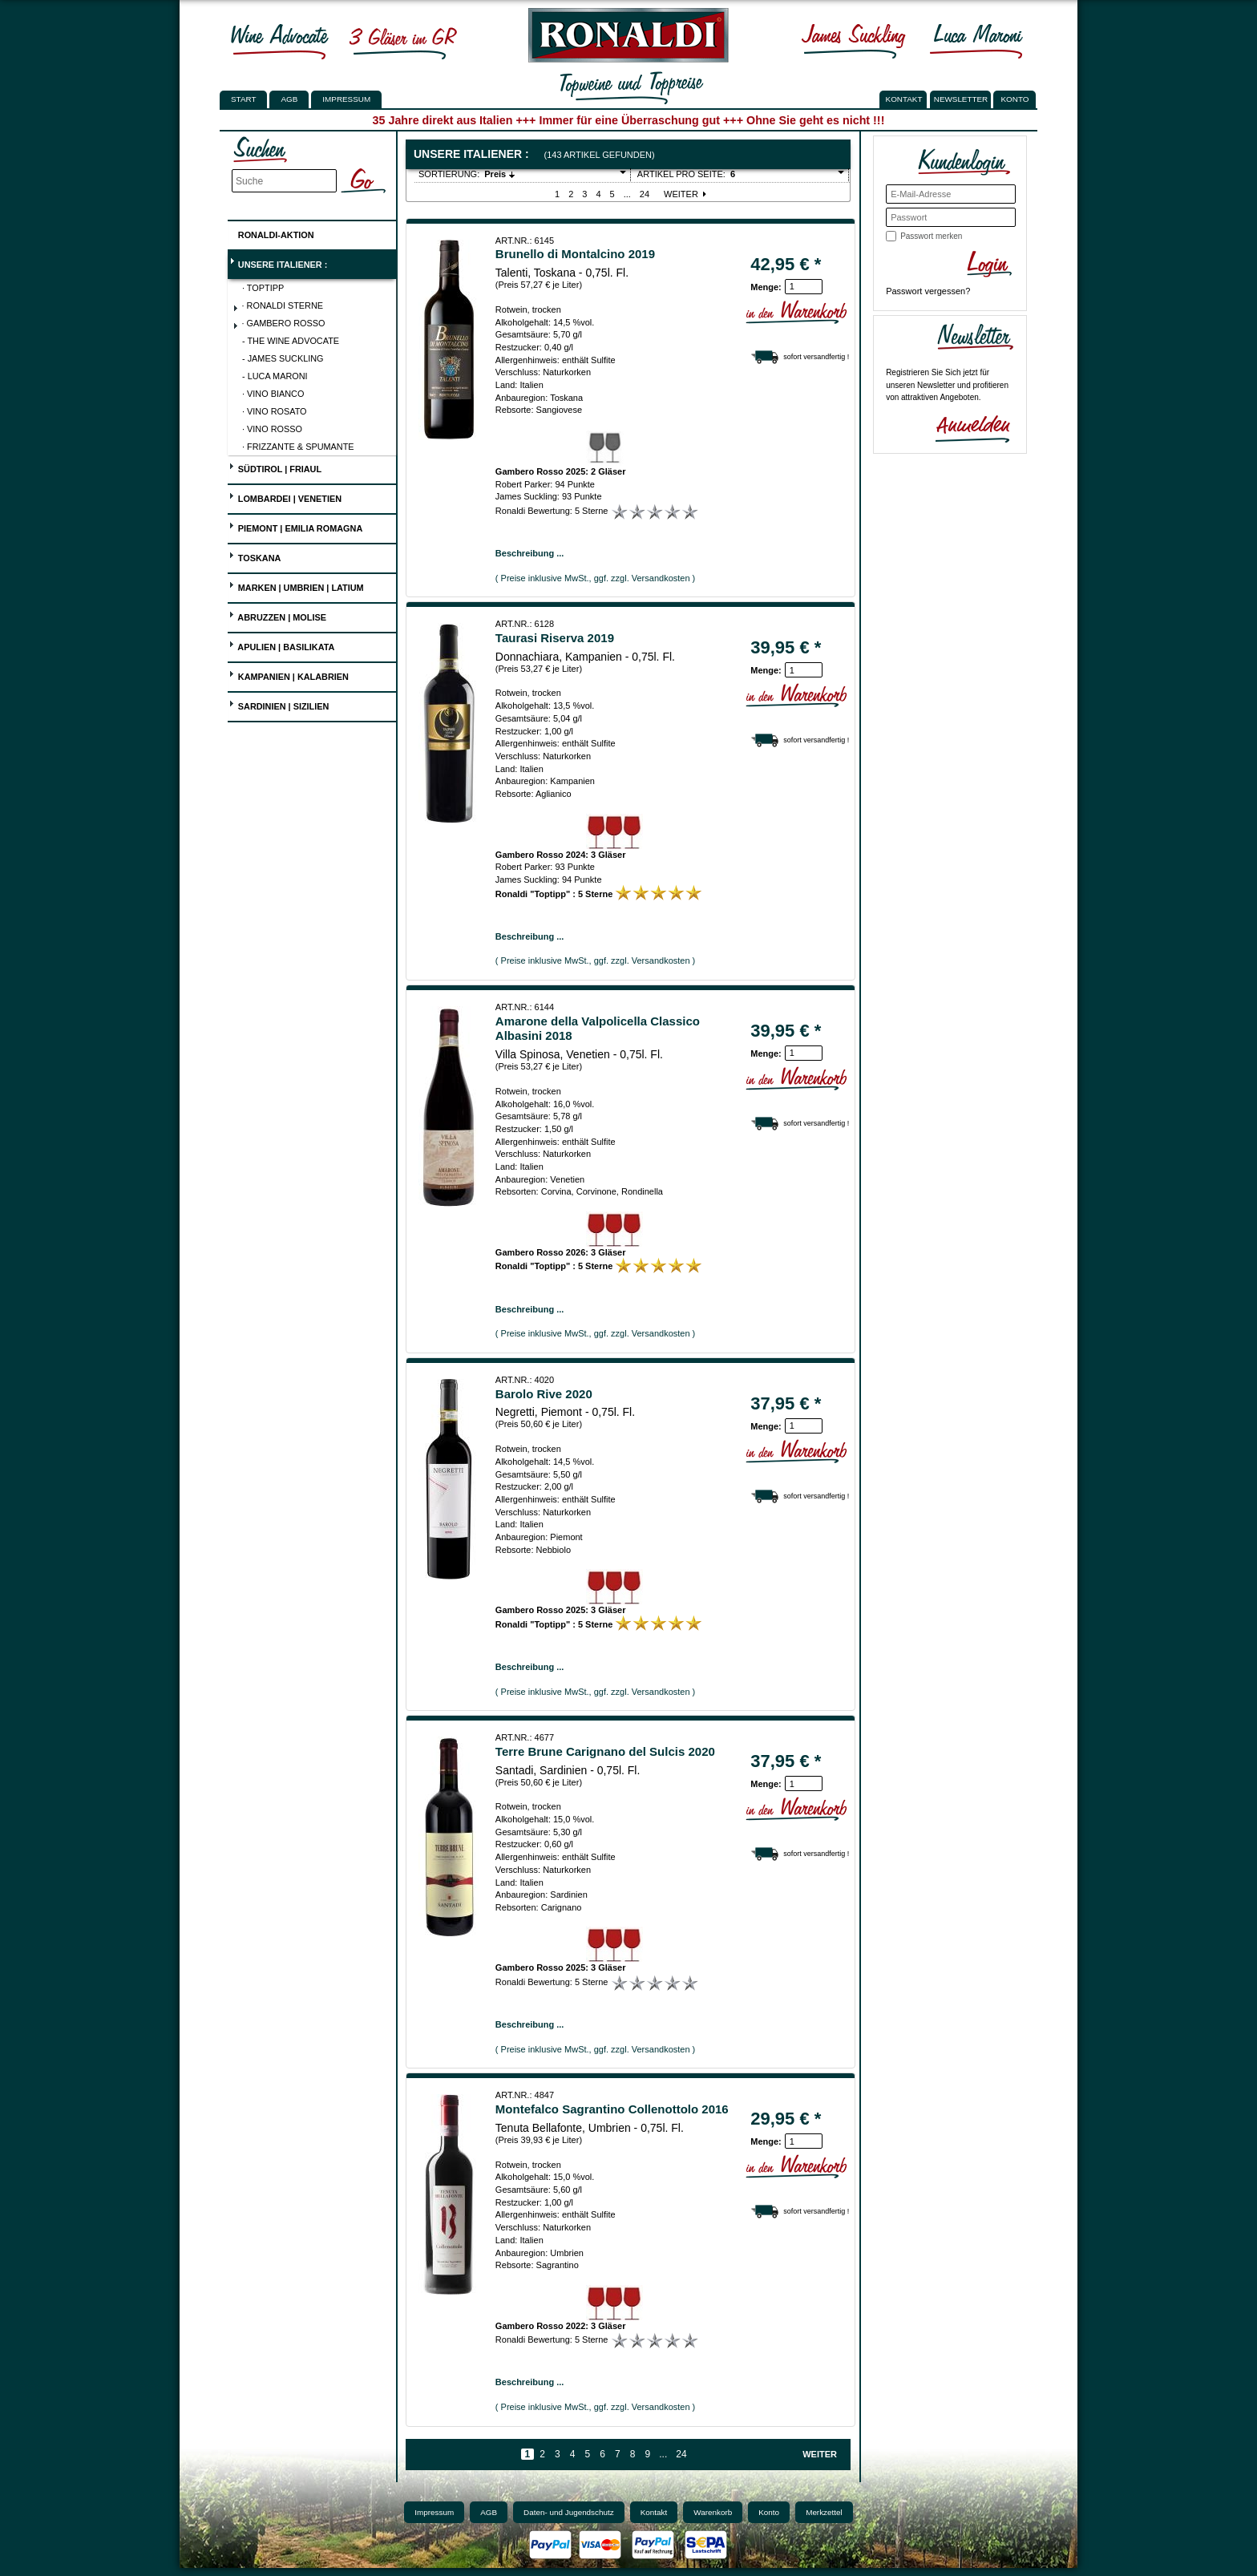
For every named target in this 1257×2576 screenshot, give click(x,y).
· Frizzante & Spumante (298, 446)
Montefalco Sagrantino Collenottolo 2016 (612, 2109)
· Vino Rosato (274, 411)
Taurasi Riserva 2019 (554, 638)
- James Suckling (283, 358)
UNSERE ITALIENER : (278, 262)
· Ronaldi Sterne (278, 307)
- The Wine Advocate (290, 341)
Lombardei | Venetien (285, 496)
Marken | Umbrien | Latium (296, 585)
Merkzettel (824, 2512)
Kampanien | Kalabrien (288, 674)
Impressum (346, 99)
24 (644, 194)
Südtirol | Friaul (274, 467)
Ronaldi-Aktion (271, 232)
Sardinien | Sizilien (278, 704)
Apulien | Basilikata (281, 645)
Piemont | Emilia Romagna (295, 526)
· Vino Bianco (273, 393)
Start (243, 99)
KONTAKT (904, 99)
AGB (289, 99)
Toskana (254, 556)
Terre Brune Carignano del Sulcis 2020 (605, 1751)
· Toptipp (263, 288)
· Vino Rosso (272, 429)
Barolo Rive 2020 (543, 1394)
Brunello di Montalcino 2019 (575, 254)
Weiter (686, 194)
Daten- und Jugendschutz (568, 2512)
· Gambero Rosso (278, 324)
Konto (768, 2512)
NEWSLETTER (961, 99)
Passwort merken (931, 236)
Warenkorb (712, 2512)
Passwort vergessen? (928, 291)
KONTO (1015, 99)
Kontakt (654, 2512)
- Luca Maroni (275, 376)
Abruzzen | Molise (277, 615)
